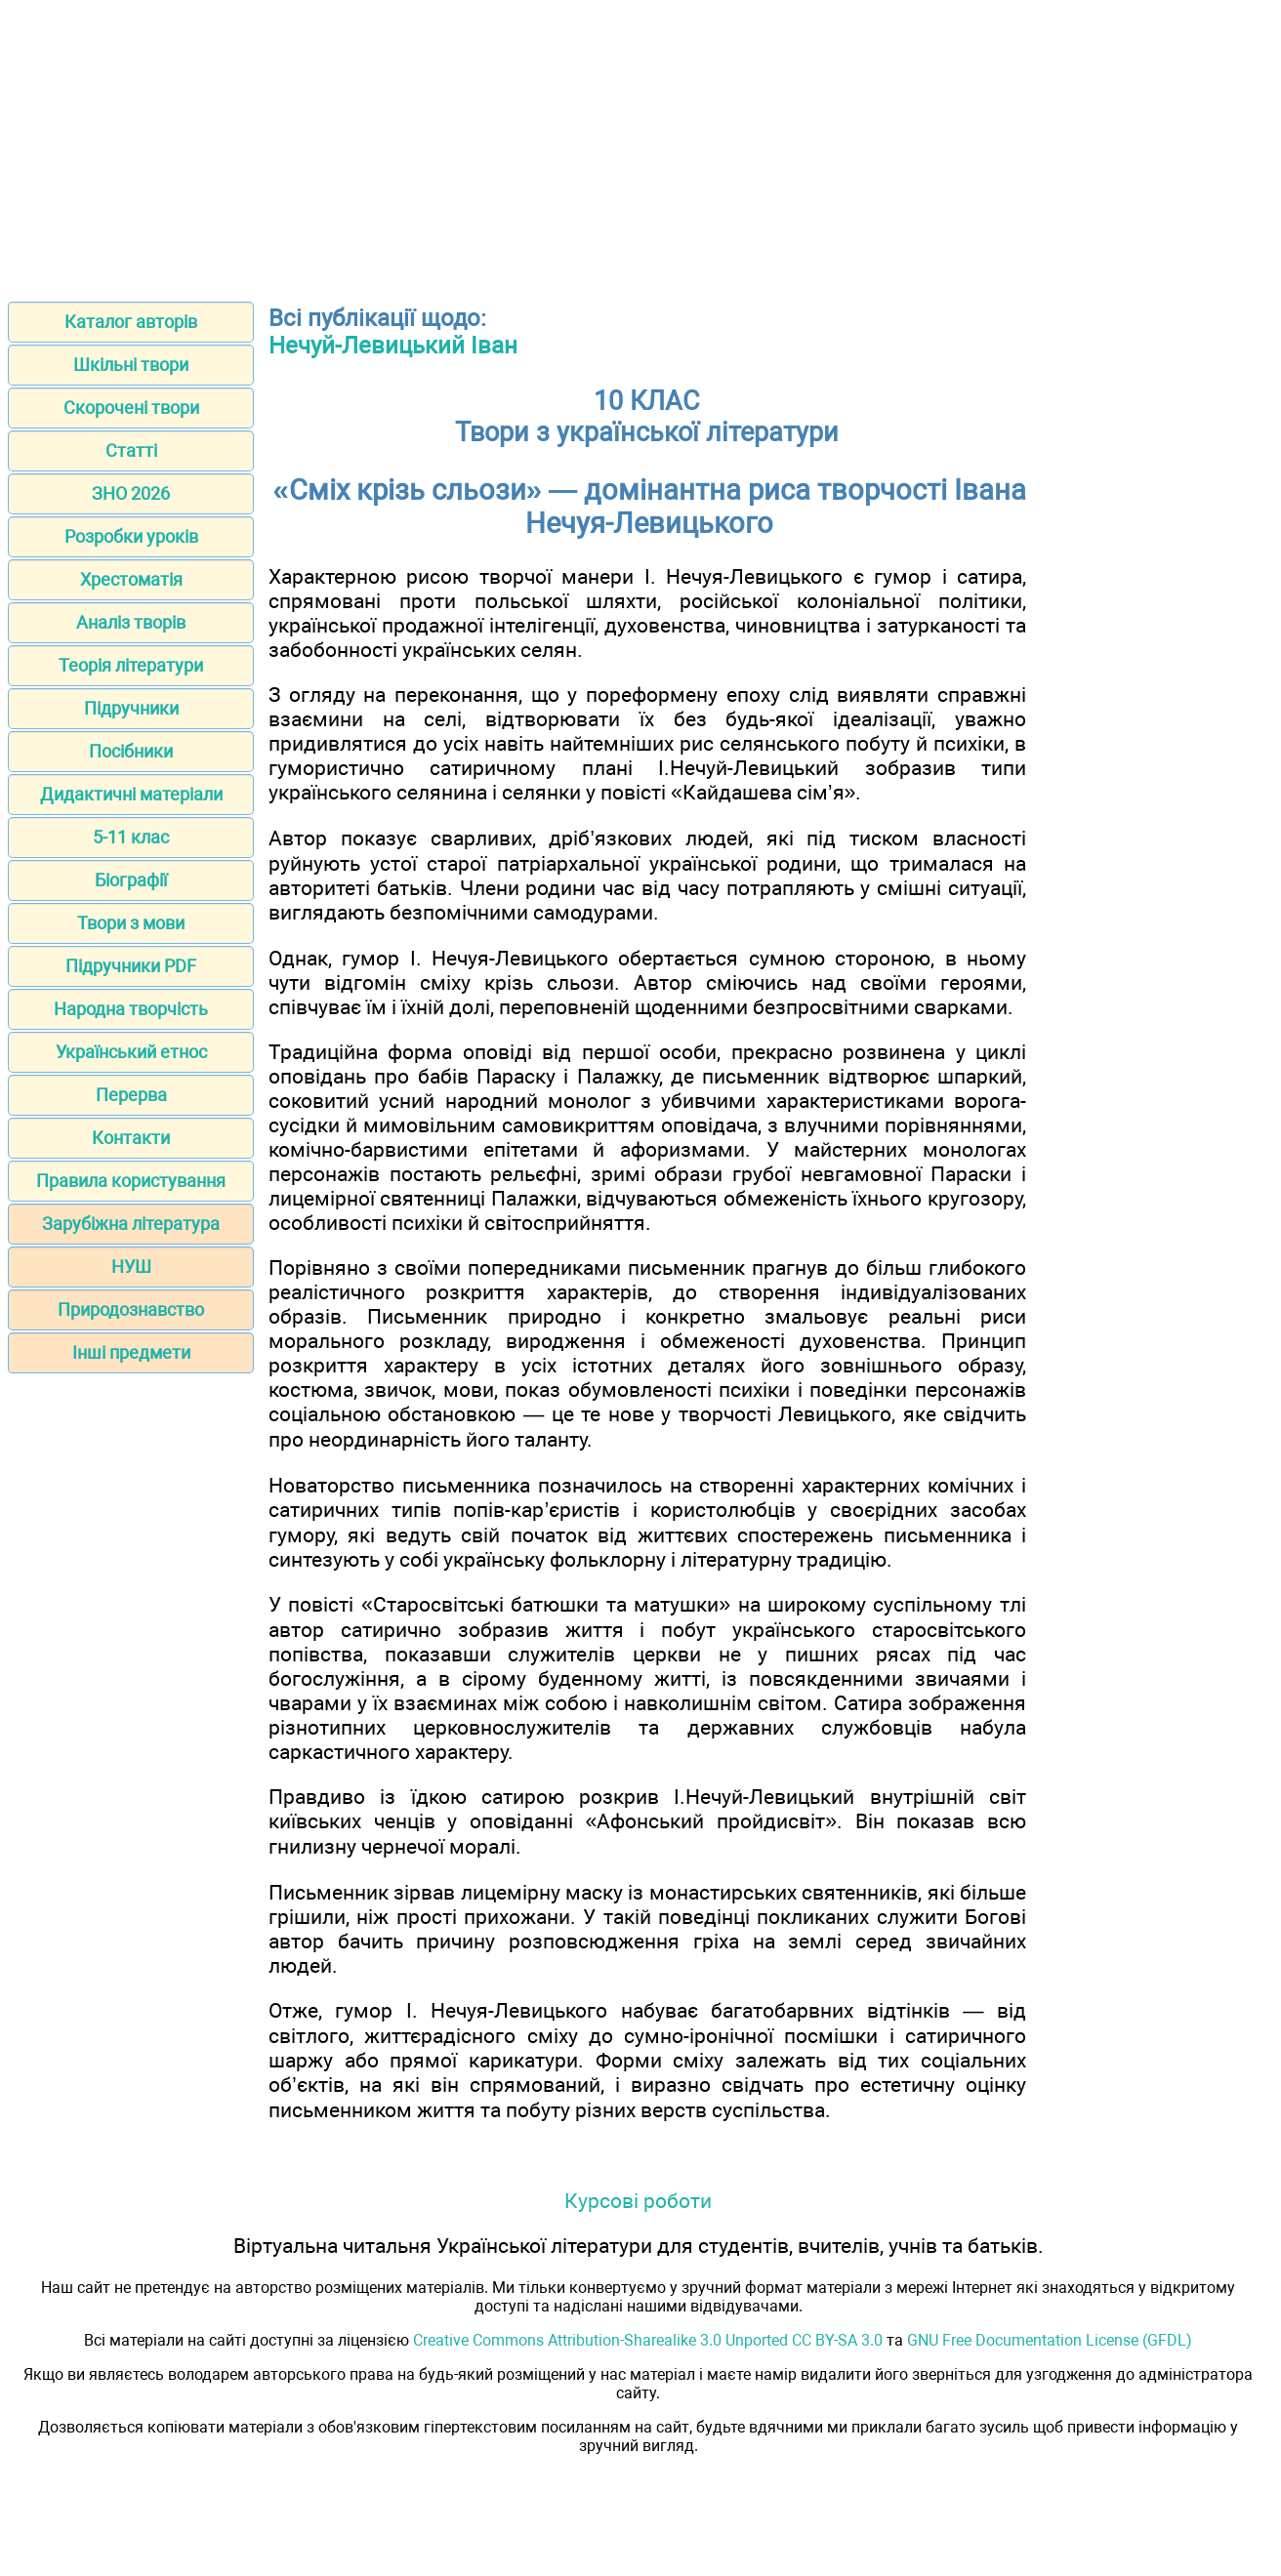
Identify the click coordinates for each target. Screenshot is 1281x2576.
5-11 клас (131, 837)
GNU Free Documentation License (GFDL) (1049, 2340)
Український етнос (131, 1052)
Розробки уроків (131, 536)
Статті (131, 450)
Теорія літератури (131, 665)
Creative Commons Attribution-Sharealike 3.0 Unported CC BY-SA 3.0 (648, 2340)
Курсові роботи (638, 2200)
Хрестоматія (131, 579)
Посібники (131, 751)
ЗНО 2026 (131, 493)
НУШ (131, 1266)
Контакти (131, 1137)
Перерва (131, 1094)
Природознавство (131, 1309)
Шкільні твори (130, 364)
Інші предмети (131, 1352)
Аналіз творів (131, 622)
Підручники (131, 708)
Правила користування (131, 1180)
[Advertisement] (640, 144)
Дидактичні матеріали (131, 794)
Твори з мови (131, 923)
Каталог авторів (130, 321)
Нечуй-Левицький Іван (393, 345)
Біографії (131, 880)
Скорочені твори (131, 407)
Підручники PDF (130, 966)
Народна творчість (131, 1009)
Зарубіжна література (131, 1223)
